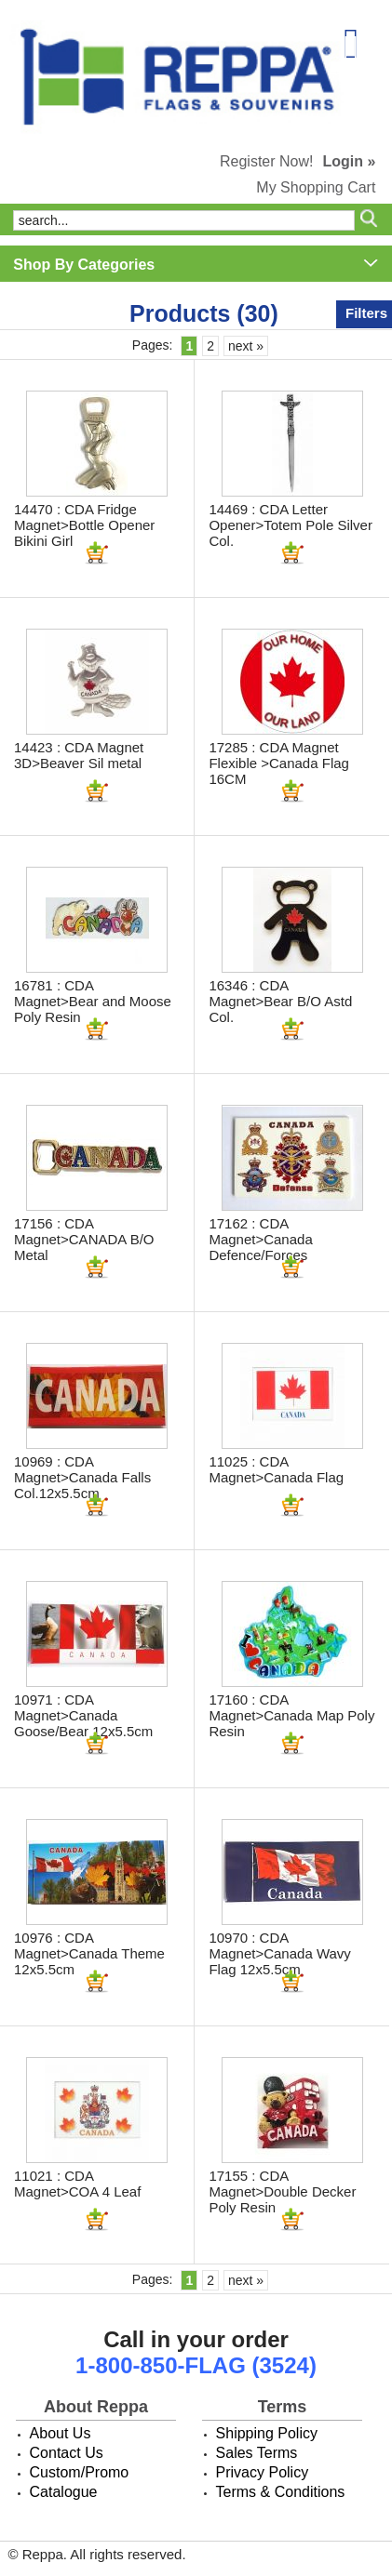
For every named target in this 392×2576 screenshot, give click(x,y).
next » (246, 346)
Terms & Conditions (280, 2492)
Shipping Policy (267, 2433)
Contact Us (66, 2453)
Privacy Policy (262, 2472)
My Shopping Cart (315, 187)
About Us (60, 2433)
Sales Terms (257, 2453)
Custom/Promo (79, 2472)
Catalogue (64, 2492)
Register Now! (266, 161)
